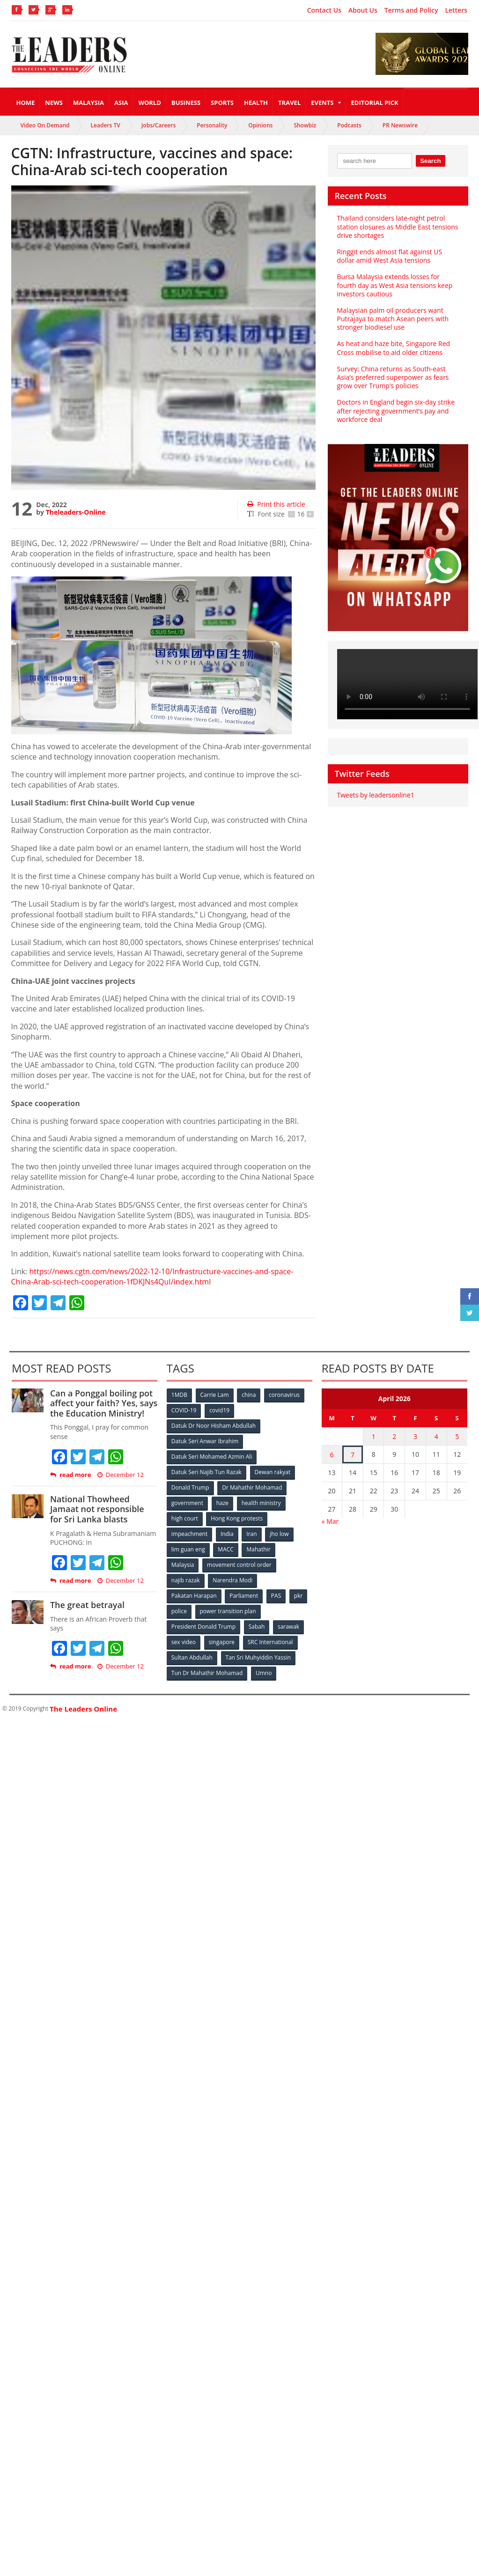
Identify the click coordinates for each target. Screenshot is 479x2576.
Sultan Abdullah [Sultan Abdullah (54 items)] (192, 1657)
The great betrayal (87, 1604)
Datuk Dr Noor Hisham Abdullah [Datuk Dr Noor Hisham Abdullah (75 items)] (213, 1426)
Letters (456, 10)
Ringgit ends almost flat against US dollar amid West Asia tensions (389, 256)
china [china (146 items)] (249, 1395)
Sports (222, 102)
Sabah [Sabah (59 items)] (257, 1627)
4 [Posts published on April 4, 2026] (436, 1436)
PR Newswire (400, 125)
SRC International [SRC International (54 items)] (270, 1642)
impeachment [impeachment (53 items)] (189, 1534)
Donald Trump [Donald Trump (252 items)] (190, 1487)
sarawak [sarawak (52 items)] (288, 1627)
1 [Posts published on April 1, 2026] (374, 1436)
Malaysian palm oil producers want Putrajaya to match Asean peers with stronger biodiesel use (393, 319)
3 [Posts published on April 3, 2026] (415, 1436)
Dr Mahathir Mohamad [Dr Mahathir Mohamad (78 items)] (252, 1487)
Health (256, 102)
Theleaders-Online (76, 512)
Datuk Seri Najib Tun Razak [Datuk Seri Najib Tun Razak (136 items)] (206, 1472)
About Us (362, 10)
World (149, 102)
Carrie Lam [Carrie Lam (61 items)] (214, 1395)
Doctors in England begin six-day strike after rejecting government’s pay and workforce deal (396, 410)
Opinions (260, 125)
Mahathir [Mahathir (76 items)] (258, 1549)
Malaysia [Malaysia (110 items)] (182, 1565)
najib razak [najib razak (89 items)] (185, 1580)
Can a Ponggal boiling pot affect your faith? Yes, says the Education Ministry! (103, 1403)
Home (25, 102)
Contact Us (324, 10)
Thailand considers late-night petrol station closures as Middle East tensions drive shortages (397, 226)
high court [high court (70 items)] (184, 1518)
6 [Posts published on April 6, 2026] (331, 1454)
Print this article (276, 504)
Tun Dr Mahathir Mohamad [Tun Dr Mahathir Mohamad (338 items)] (207, 1673)
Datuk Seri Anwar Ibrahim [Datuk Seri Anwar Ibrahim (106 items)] (205, 1441)
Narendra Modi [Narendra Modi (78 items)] (232, 1580)
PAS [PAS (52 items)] (276, 1596)
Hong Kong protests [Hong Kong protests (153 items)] (237, 1518)
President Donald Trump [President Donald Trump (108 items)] (203, 1627)
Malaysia (88, 102)
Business (185, 102)
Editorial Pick (374, 102)
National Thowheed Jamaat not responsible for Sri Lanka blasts (97, 1509)
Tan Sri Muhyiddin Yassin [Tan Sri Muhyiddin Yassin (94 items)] (258, 1657)
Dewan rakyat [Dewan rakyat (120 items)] (273, 1472)
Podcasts (349, 125)
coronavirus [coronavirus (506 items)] (284, 1395)
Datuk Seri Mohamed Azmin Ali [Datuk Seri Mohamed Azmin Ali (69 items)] (211, 1457)
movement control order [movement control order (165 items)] (239, 1565)
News (54, 102)
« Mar (330, 1521)
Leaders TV (105, 125)
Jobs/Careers (158, 125)
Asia (121, 102)
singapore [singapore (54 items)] (222, 1642)
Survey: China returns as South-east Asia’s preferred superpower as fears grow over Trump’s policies (393, 377)
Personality (212, 125)
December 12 (120, 1475)
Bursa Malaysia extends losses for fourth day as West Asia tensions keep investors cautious (395, 285)
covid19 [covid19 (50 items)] (219, 1410)
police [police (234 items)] (179, 1611)
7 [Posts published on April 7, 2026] (352, 1454)
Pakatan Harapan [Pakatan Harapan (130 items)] (194, 1596)
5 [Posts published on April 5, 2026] (457, 1436)
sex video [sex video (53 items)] (183, 1642)
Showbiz (305, 125)
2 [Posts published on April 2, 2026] (394, 1436)
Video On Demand (45, 125)
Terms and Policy (411, 10)
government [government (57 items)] (187, 1503)
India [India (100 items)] (227, 1534)
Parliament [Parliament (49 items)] (243, 1596)
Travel (289, 102)
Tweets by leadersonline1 (375, 794)
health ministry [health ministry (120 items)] (261, 1503)
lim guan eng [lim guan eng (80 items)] (188, 1549)
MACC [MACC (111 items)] (226, 1549)
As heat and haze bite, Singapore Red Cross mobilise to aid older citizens (393, 347)
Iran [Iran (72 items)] (251, 1534)
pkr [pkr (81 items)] (298, 1596)
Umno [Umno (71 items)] (264, 1673)
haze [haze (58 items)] (222, 1503)
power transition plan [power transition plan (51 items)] (228, 1611)
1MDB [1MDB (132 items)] (179, 1395)
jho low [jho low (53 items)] (279, 1534)
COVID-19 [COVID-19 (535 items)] (184, 1410)
